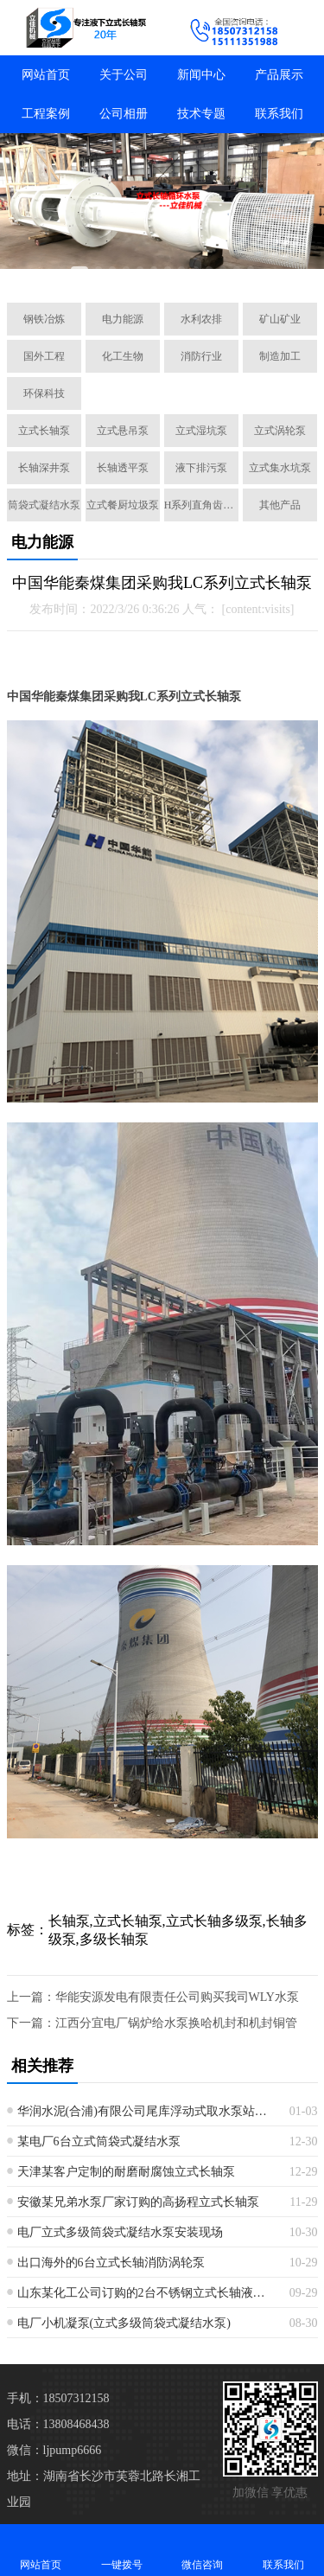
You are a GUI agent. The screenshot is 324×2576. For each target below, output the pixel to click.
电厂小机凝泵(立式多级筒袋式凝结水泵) (124, 2323)
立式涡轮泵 (280, 431)
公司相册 (123, 113)
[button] (79, 269)
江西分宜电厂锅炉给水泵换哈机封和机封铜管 (176, 2023)
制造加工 (280, 356)
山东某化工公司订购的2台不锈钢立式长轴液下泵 (146, 2292)
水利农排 (201, 319)
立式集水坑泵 (280, 468)
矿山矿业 (280, 319)
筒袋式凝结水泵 (44, 505)
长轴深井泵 (44, 468)
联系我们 (279, 113)
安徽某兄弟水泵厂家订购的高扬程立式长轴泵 (138, 2202)
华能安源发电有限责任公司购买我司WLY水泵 (177, 1997)
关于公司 (123, 74)
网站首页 (46, 74)
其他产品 (280, 505)
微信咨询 (203, 2549)
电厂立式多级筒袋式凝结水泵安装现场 (120, 2232)
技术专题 (201, 113)
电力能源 (122, 319)
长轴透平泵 (123, 468)
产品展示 (279, 74)
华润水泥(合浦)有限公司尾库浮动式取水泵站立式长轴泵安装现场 (146, 2111)
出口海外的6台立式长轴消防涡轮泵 (111, 2262)
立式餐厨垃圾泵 (122, 505)
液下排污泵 (201, 468)
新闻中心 (201, 74)
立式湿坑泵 (201, 431)
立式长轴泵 (44, 431)
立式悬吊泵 (123, 431)
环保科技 (44, 393)
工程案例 (46, 113)
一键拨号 (121, 2549)
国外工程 (44, 356)
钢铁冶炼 (44, 319)
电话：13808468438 (58, 2424)
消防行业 (201, 356)
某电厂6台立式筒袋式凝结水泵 (99, 2141)
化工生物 (122, 356)
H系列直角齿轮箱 (201, 505)
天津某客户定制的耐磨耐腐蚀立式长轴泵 (126, 2171)
